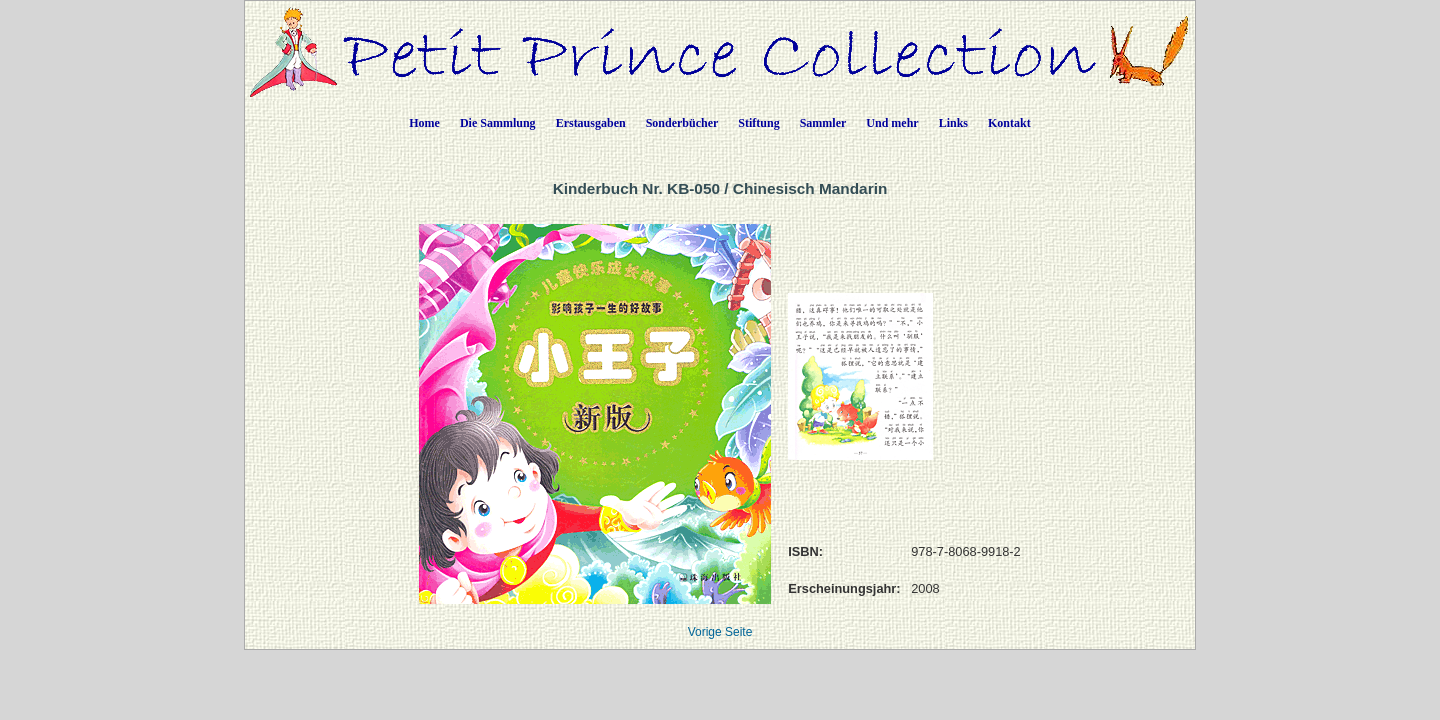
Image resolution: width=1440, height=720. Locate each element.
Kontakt (1009, 123)
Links (953, 123)
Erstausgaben (591, 123)
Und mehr (892, 123)
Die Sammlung (498, 123)
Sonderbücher (682, 123)
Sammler (823, 123)
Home (424, 123)
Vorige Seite (720, 632)
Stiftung (758, 123)
